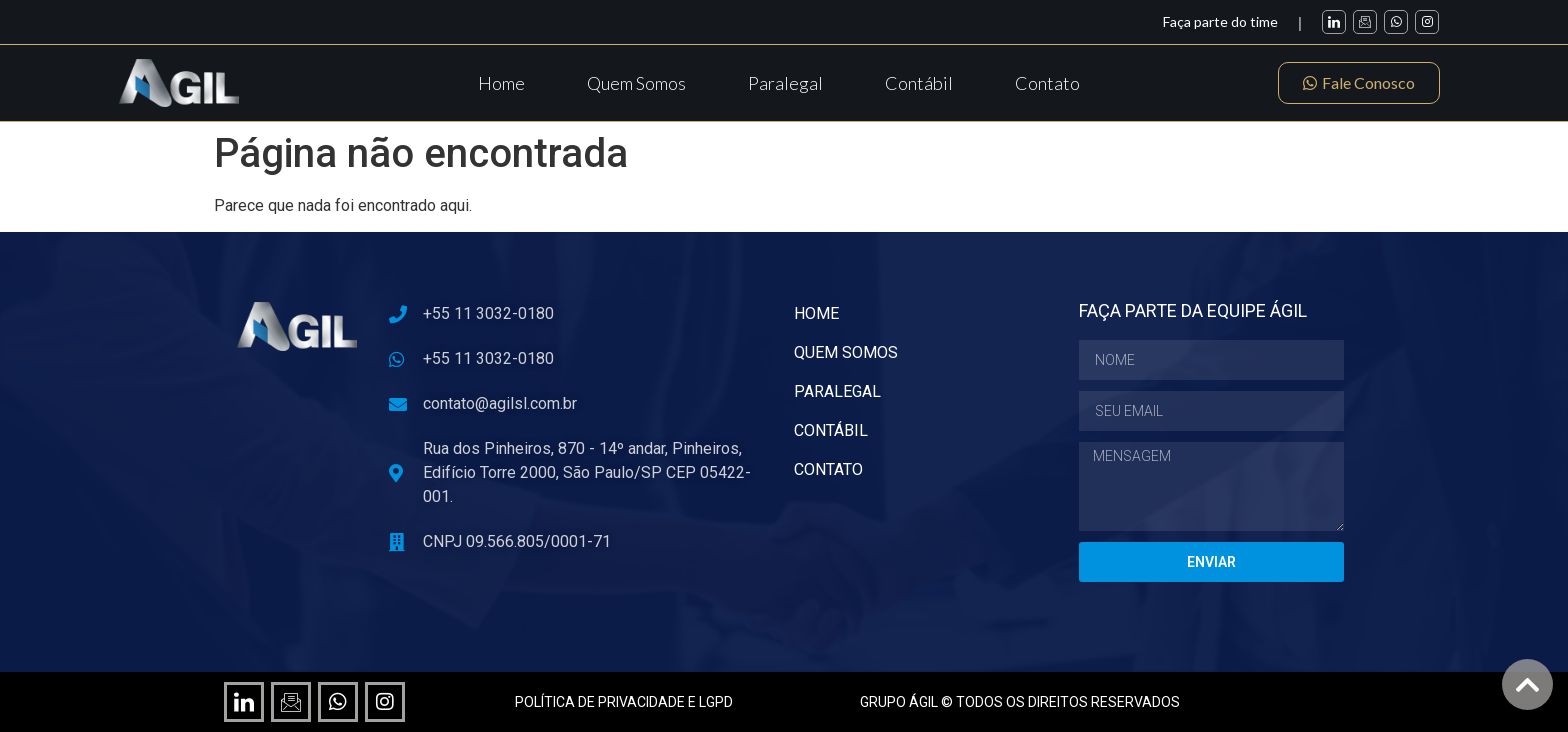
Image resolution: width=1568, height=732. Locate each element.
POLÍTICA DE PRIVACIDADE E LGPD (624, 702)
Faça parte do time (1220, 21)
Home (501, 83)
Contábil (919, 83)
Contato (1047, 83)
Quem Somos (636, 83)
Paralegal (785, 83)
